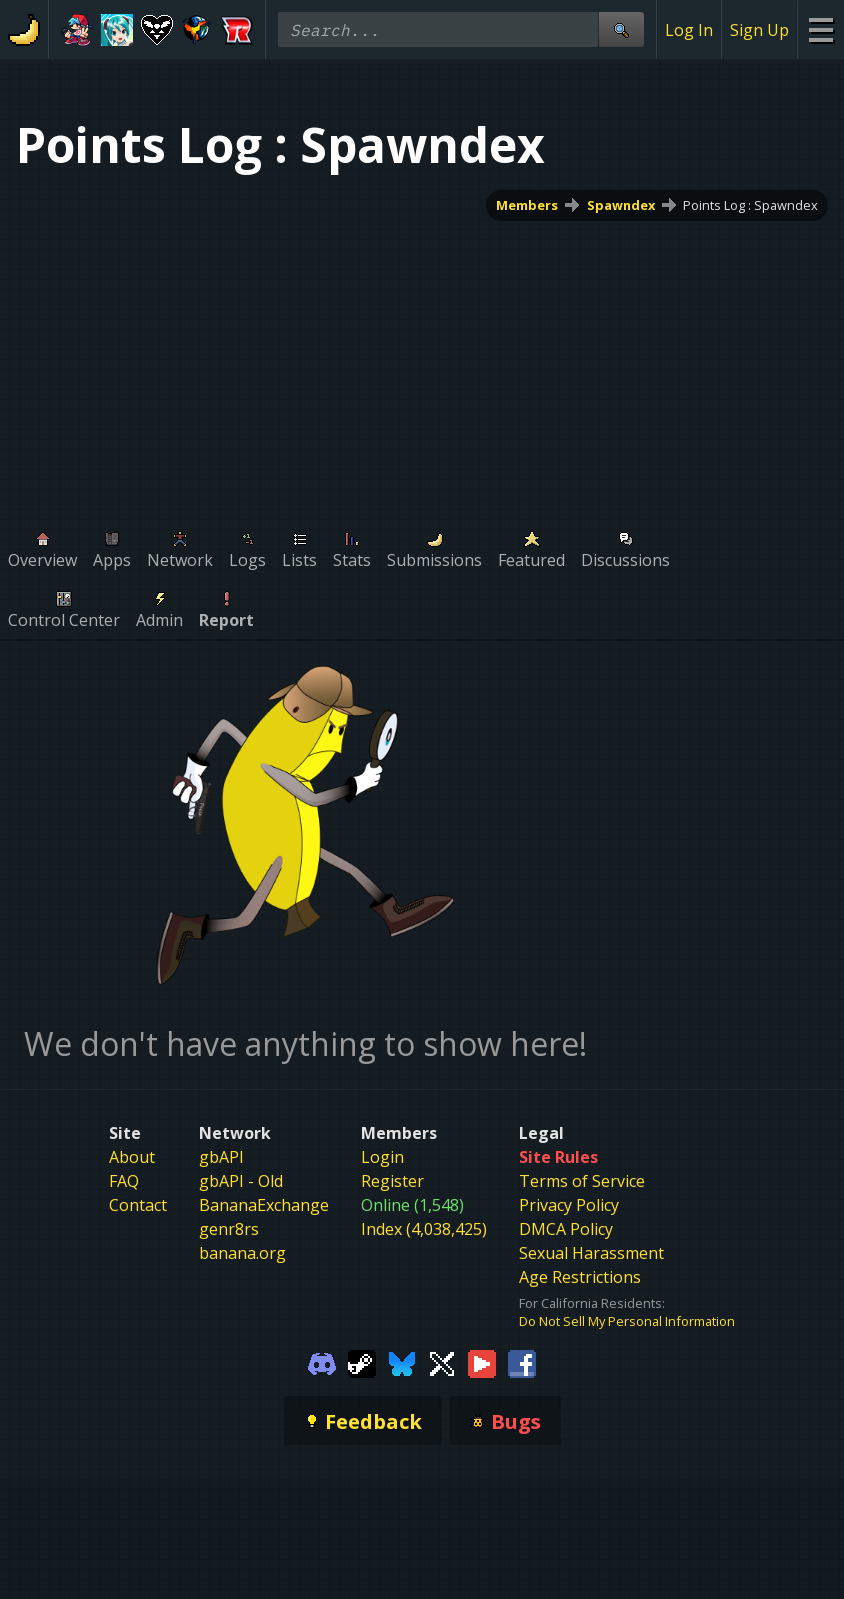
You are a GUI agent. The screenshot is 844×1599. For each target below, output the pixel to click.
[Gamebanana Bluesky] (402, 1362)
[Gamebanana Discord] (322, 1362)
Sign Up (759, 30)
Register (392, 1181)
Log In (689, 30)
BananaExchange (264, 1205)
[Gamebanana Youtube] (482, 1362)
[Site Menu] (820, 29)
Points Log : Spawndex (750, 205)
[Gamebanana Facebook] (522, 1362)
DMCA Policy (566, 1229)
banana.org (242, 1253)
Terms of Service (582, 1181)
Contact (138, 1205)
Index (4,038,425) (424, 1229)
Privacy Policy (569, 1205)
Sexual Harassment (591, 1253)
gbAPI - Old (241, 1181)
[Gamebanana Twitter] (442, 1362)
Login (382, 1157)
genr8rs (229, 1229)
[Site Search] (621, 29)
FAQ (124, 1181)
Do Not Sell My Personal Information (627, 1321)
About (132, 1157)
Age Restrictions (580, 1277)
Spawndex (621, 205)
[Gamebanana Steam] (362, 1362)
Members (527, 205)
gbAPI (221, 1157)
